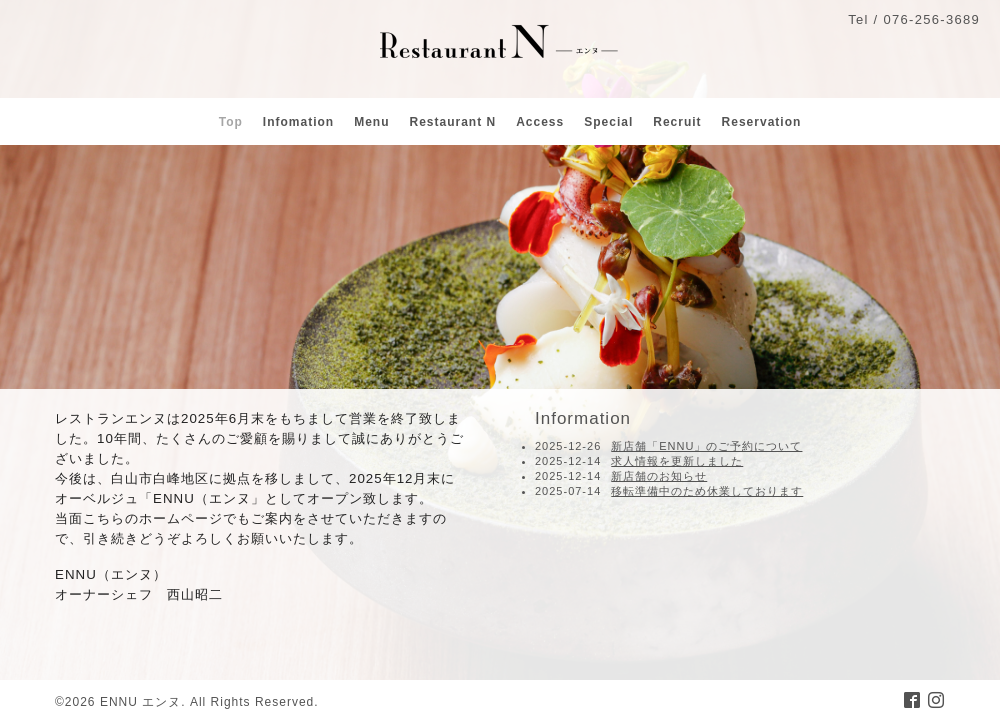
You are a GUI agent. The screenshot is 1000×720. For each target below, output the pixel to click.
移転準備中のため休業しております (707, 491)
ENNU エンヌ (140, 702)
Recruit (677, 122)
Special (608, 122)
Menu (371, 122)
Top (231, 122)
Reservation (762, 122)
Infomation (298, 122)
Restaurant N (452, 122)
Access (540, 122)
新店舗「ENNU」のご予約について (706, 446)
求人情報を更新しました (677, 461)
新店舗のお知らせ (659, 476)
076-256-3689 (931, 19)
